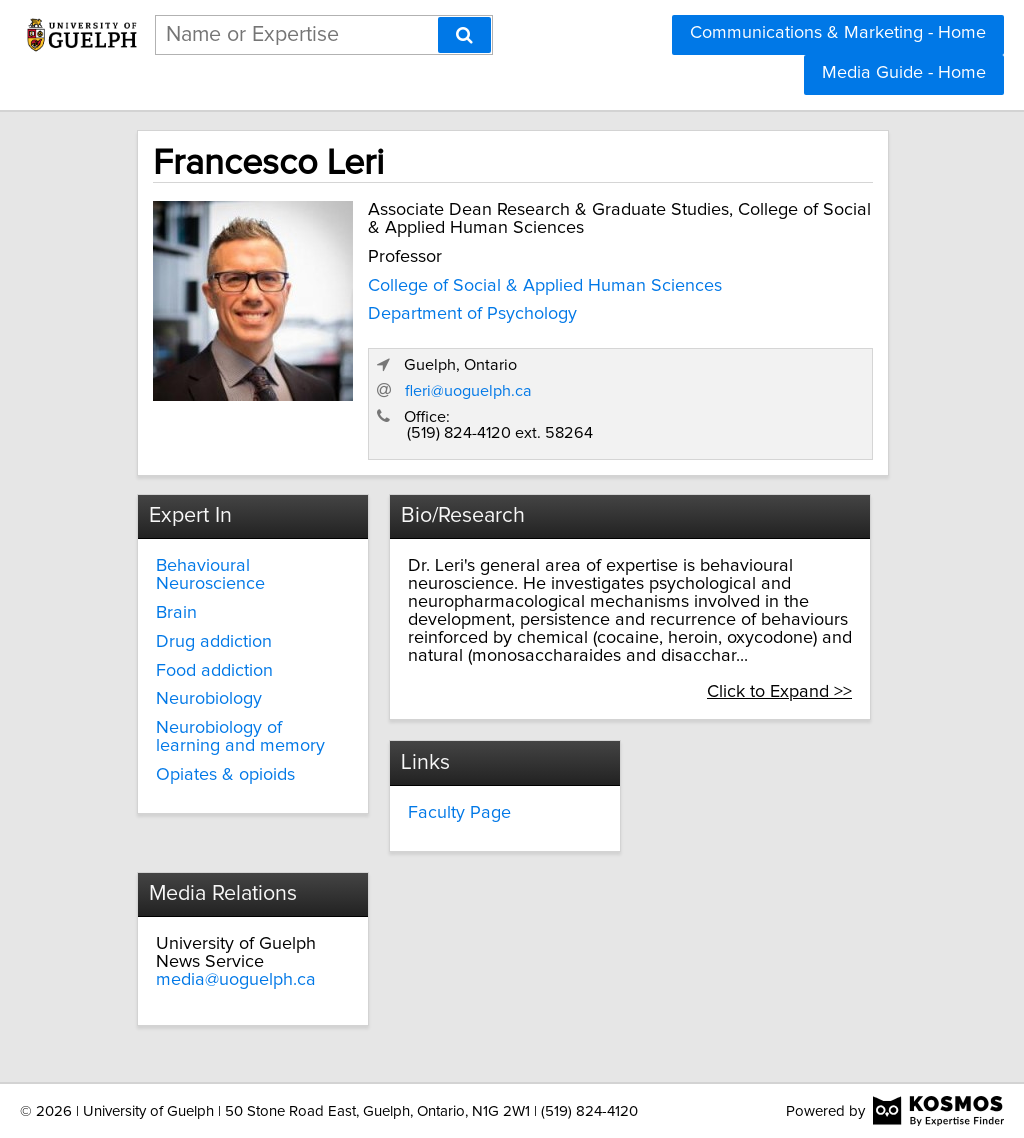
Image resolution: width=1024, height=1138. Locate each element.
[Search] (464, 35)
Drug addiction (214, 642)
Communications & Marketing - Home (838, 33)
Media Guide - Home (904, 73)
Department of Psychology (472, 314)
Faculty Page (459, 813)
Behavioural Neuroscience (210, 575)
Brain (176, 613)
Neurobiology (209, 699)
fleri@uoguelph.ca (468, 391)
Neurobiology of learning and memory (240, 737)
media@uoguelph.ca (236, 980)
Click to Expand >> (779, 692)
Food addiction (214, 671)
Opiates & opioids (225, 775)
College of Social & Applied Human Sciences (545, 286)
